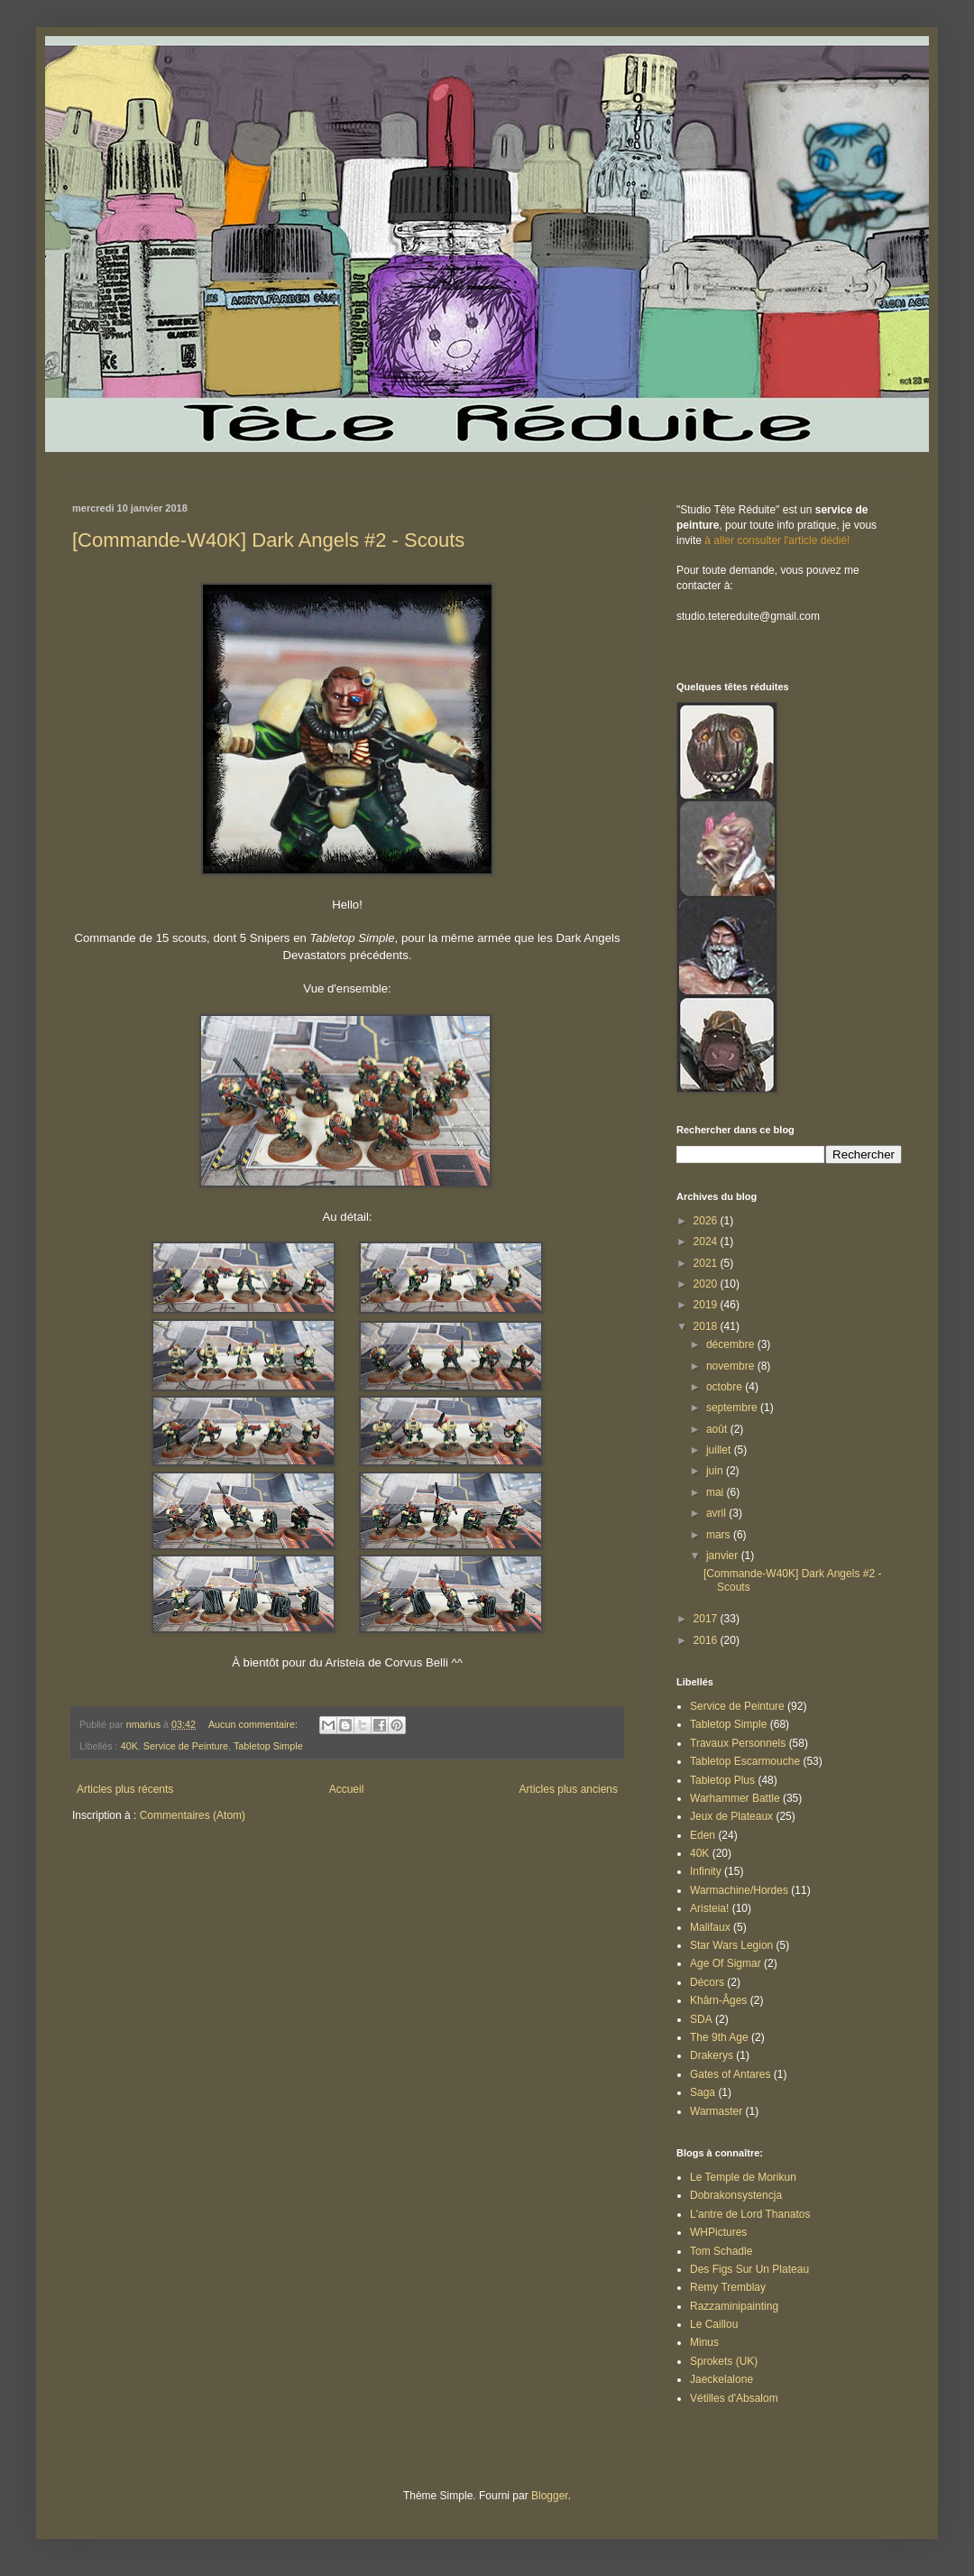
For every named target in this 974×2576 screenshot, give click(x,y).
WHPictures (718, 2232)
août (718, 1429)
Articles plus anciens (568, 1789)
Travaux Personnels (738, 1743)
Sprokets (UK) (724, 2361)
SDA (701, 2019)
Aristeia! (709, 1908)
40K (129, 1745)
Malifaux (710, 1927)
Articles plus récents (125, 1789)
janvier (723, 1555)
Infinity (705, 1871)
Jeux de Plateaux (731, 1816)
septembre (733, 1407)
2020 (707, 1284)
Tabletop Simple (268, 1745)
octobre (725, 1386)
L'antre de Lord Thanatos (750, 2214)
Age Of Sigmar (725, 1963)
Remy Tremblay (728, 2287)
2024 (707, 1241)
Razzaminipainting (734, 2306)
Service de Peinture (185, 1745)
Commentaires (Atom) (192, 1815)
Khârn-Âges (718, 2000)
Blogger (549, 2495)
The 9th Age (719, 2037)
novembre (732, 1366)
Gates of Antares (730, 2074)
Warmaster (716, 2111)
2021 (707, 1263)
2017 (707, 1618)
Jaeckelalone (721, 2379)
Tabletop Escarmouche (745, 1761)
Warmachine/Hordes (739, 1890)
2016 (707, 1640)
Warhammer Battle (735, 1798)
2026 (707, 1220)
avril (717, 1513)
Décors (707, 1982)
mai (716, 1492)
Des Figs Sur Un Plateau (749, 2269)
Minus (704, 2342)
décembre (732, 1344)
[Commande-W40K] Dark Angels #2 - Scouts (268, 540)
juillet (720, 1450)
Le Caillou (714, 2324)
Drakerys (711, 2055)
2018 (707, 1326)
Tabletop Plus (722, 1780)
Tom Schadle (721, 2251)
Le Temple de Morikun (743, 2177)
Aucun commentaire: (254, 1724)
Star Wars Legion (731, 1945)
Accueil (346, 1789)
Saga (702, 2092)
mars (719, 1534)
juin (716, 1470)
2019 (707, 1304)
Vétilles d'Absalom (734, 2398)
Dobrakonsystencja (736, 2195)
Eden (702, 1835)
